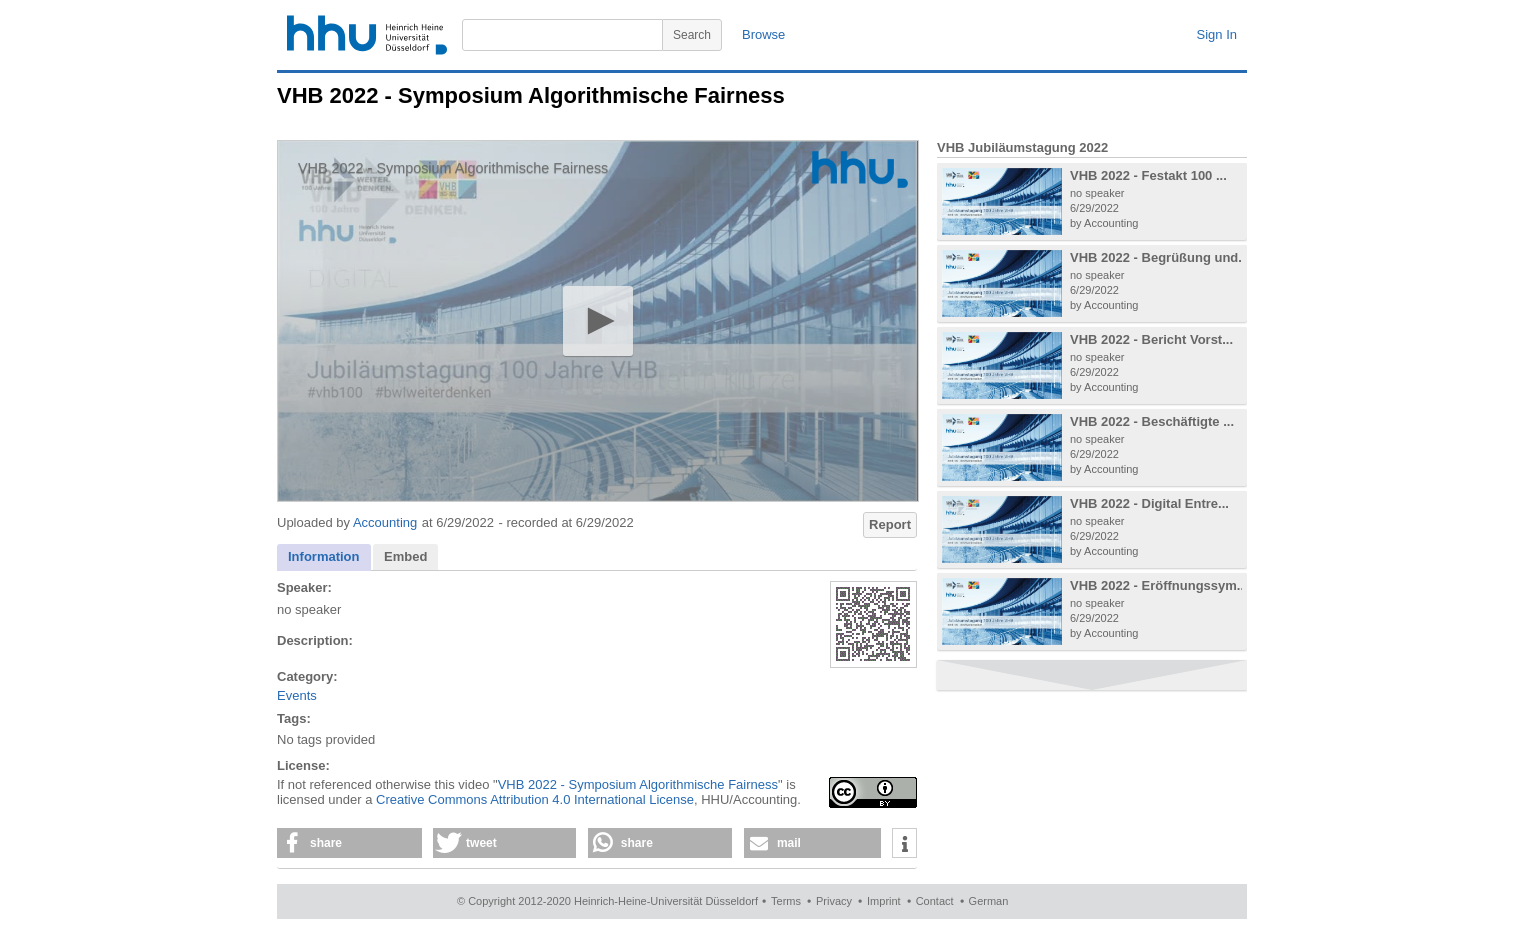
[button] (597, 320)
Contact (935, 901)
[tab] (324, 557)
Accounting (385, 522)
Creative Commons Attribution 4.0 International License (535, 799)
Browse (763, 34)
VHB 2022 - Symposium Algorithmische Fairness (638, 784)
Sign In (1217, 34)
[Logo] (860, 169)
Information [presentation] (324, 556)
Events (297, 695)
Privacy (834, 901)
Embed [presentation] (405, 556)
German (989, 901)
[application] (598, 321)
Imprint (884, 901)
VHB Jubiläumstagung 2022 (1022, 147)
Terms (786, 901)
